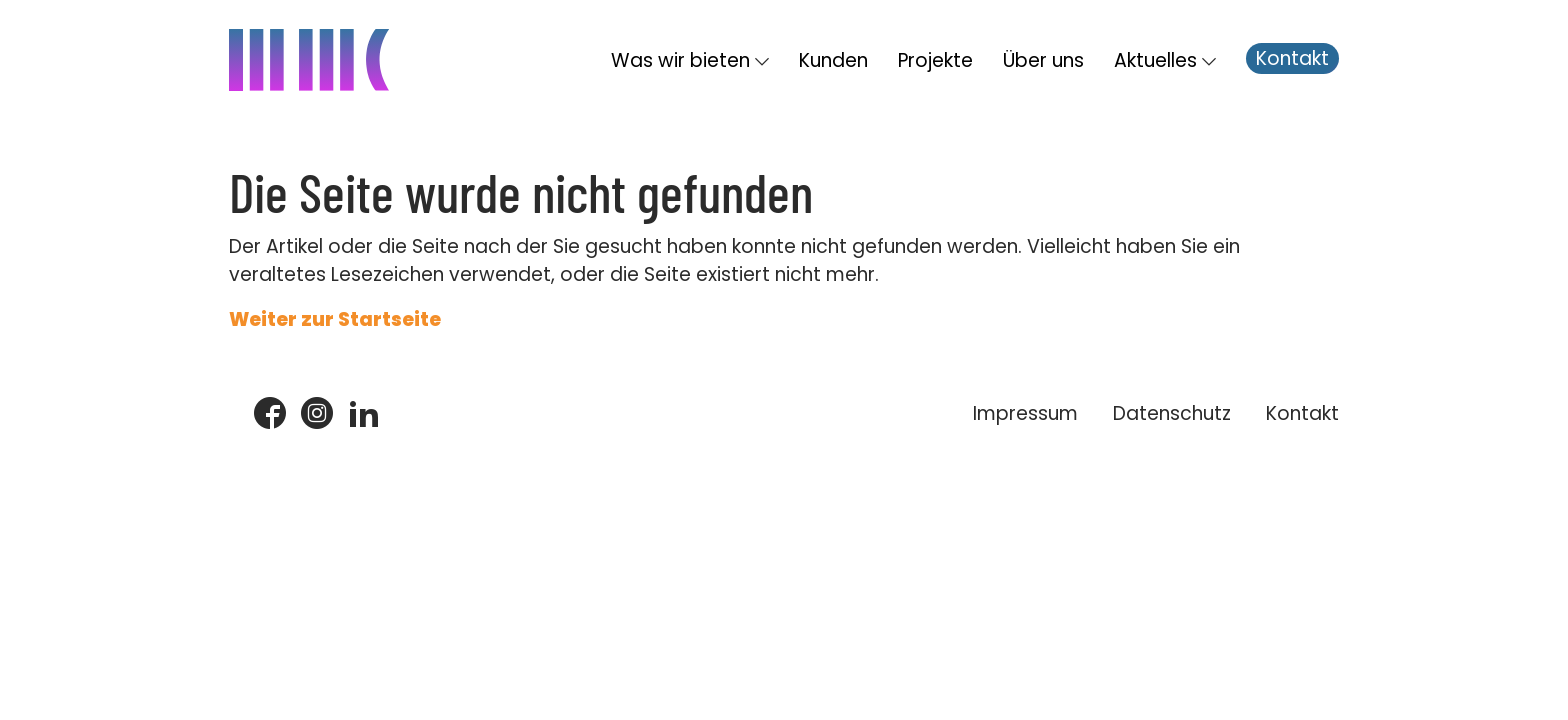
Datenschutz (1172, 413)
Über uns (1043, 60)
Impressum (1025, 413)
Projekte (935, 60)
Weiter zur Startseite (335, 319)
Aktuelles (1155, 60)
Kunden (833, 60)
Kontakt (1292, 58)
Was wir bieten (680, 60)
